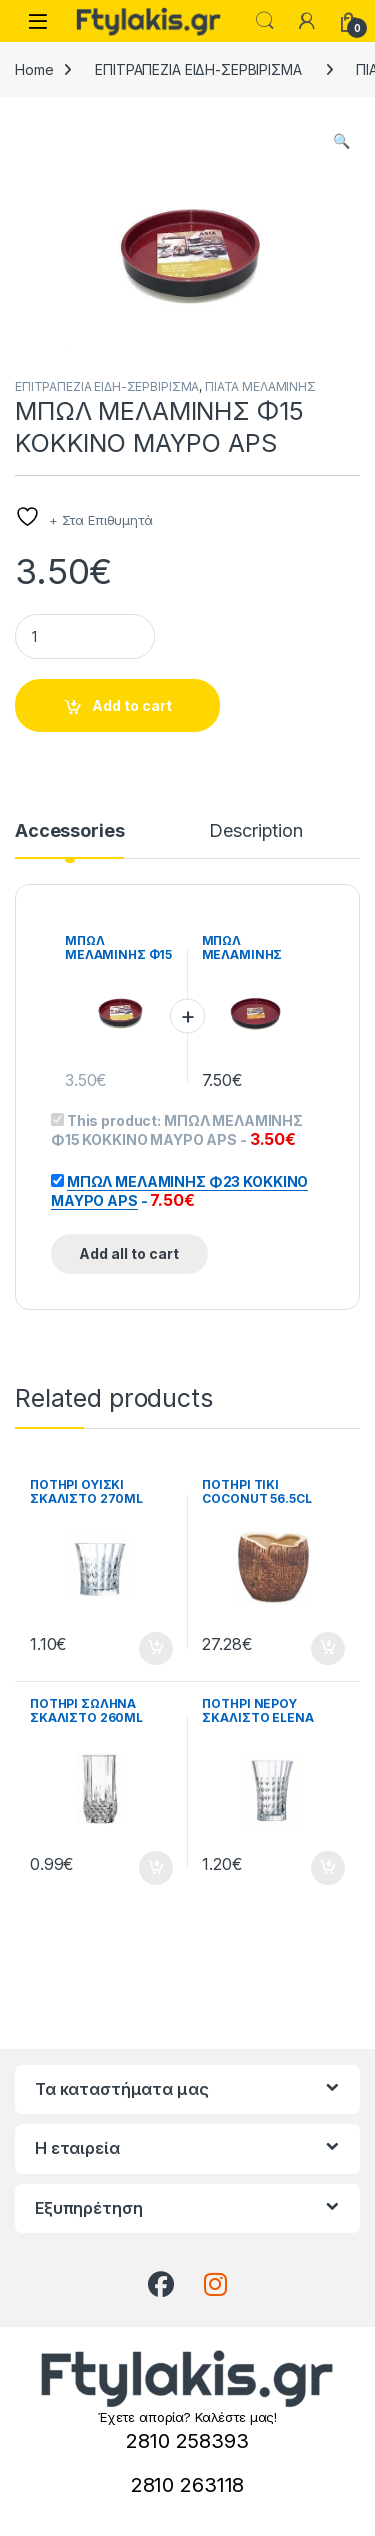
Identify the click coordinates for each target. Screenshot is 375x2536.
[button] (341, 141)
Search (265, 21)
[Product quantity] (85, 636)
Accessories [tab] (69, 831)
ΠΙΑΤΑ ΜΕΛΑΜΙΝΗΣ (260, 386)
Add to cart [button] (156, 1649)
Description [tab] (255, 831)
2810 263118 (187, 2485)
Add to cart (132, 705)
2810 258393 (187, 2441)
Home (34, 69)
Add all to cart (129, 1253)
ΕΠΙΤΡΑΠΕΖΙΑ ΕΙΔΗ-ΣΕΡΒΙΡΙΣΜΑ (198, 69)
